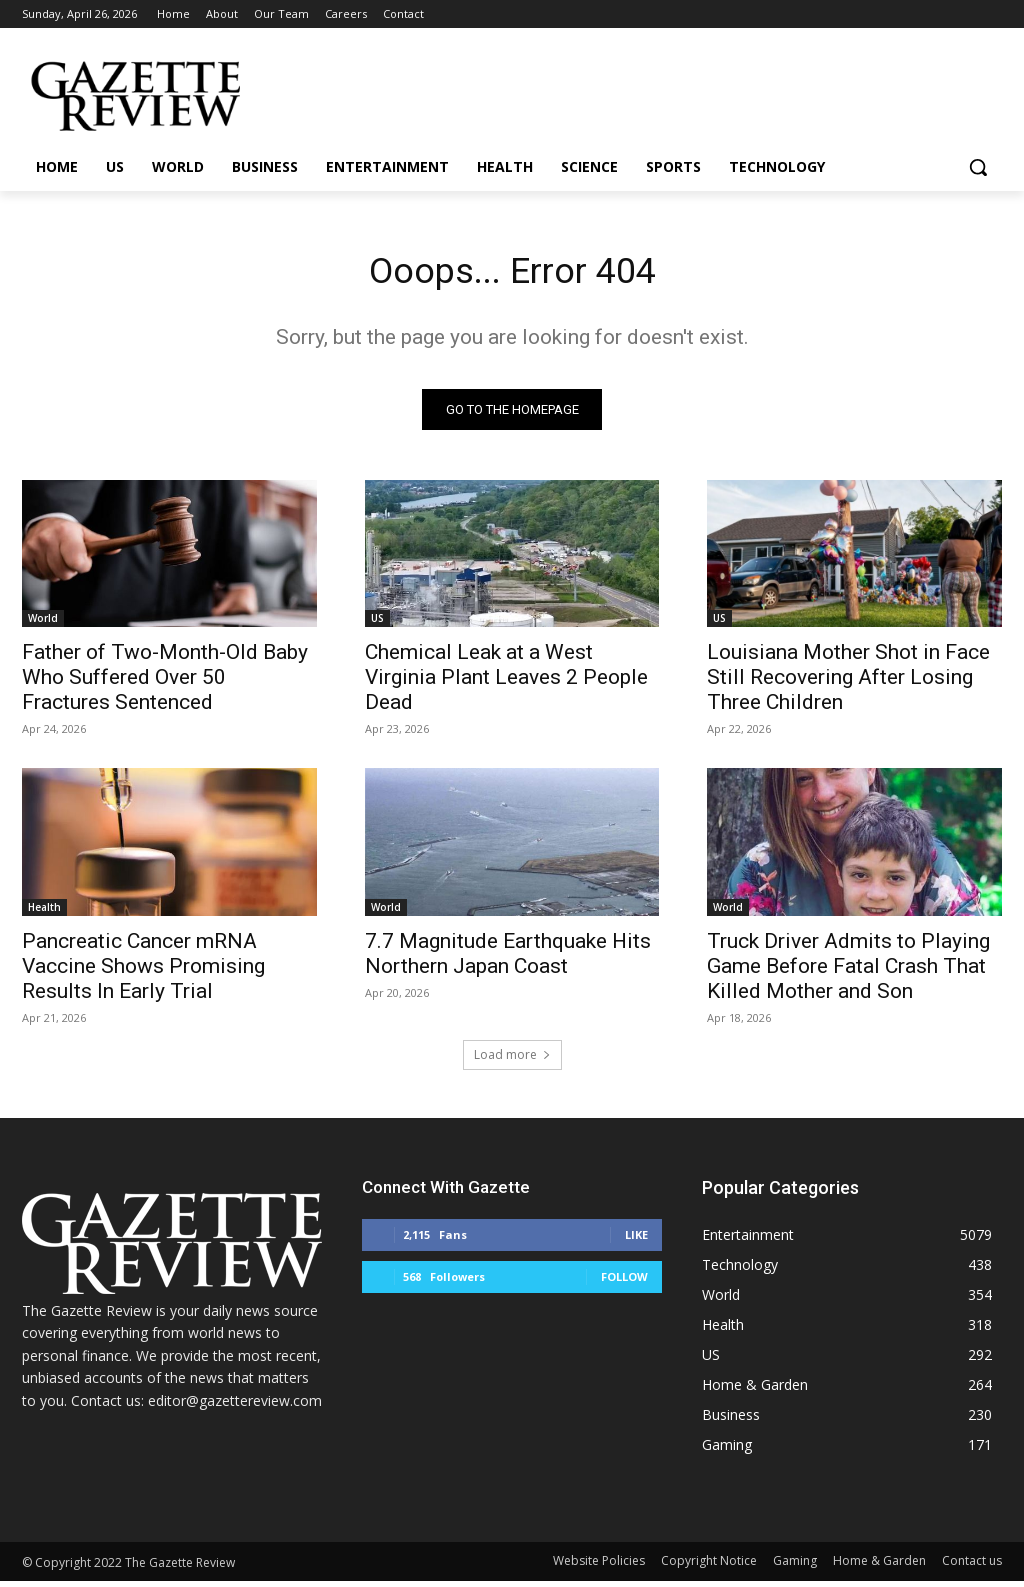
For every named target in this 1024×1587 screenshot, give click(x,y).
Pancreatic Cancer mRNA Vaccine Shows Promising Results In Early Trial (143, 971)
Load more (512, 1060)
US (377, 624)
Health (44, 912)
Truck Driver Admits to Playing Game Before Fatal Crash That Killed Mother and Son (848, 971)
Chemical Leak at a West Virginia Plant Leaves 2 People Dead (506, 683)
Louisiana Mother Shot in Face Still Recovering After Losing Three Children (848, 683)
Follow (624, 1282)
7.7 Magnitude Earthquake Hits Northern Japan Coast (508, 958)
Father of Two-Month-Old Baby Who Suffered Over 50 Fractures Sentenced (165, 683)
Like (636, 1240)
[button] (978, 167)
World (43, 624)
